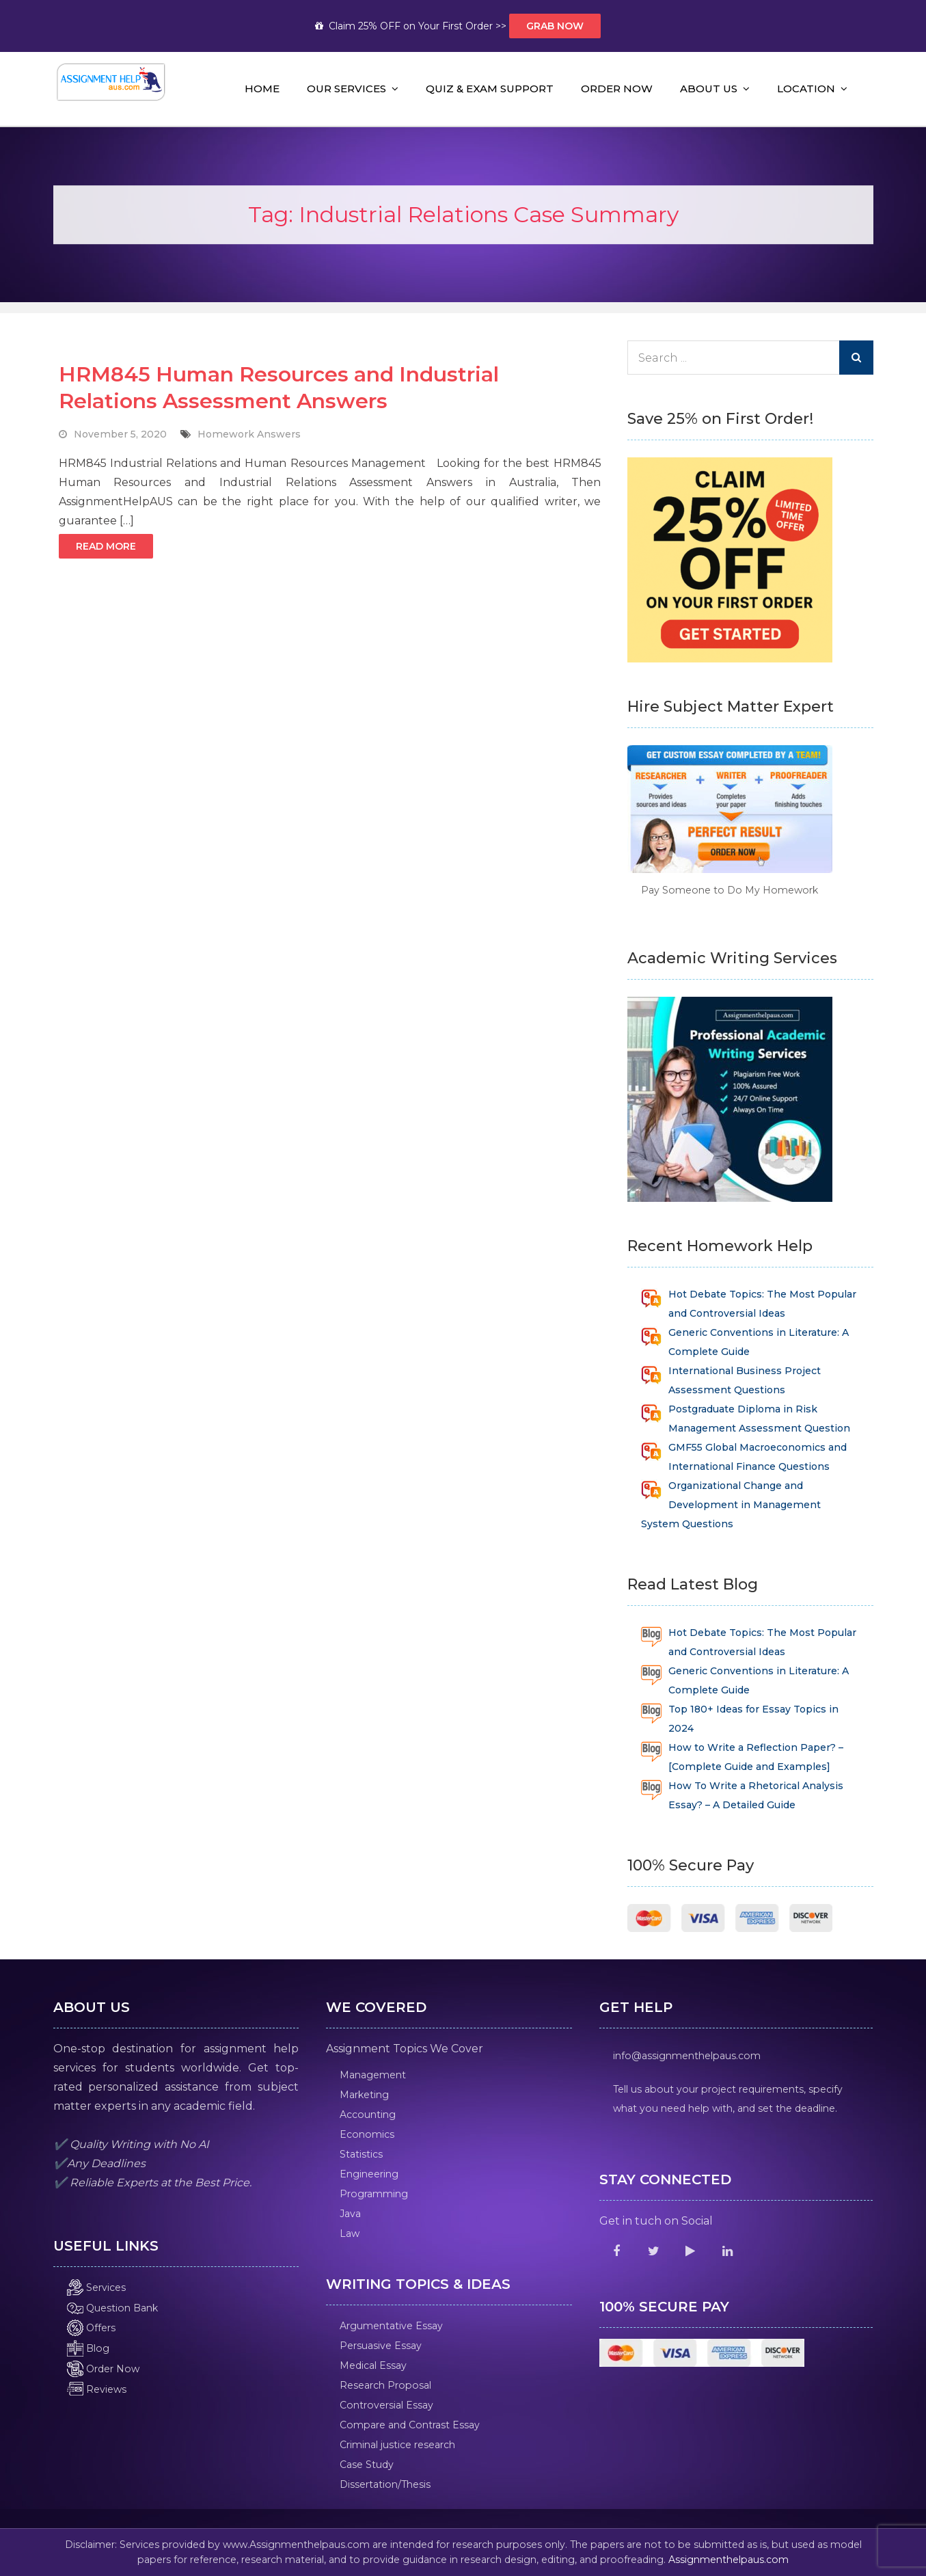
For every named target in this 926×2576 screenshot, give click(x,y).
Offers (91, 2328)
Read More (106, 546)
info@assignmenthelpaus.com (687, 2056)
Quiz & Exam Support (490, 88)
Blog (88, 2348)
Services (96, 2287)
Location (806, 88)
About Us (708, 88)
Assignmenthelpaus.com (728, 2559)
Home (262, 88)
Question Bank (112, 2308)
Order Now (617, 88)
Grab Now (555, 26)
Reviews (96, 2389)
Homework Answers (249, 434)
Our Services (346, 88)
